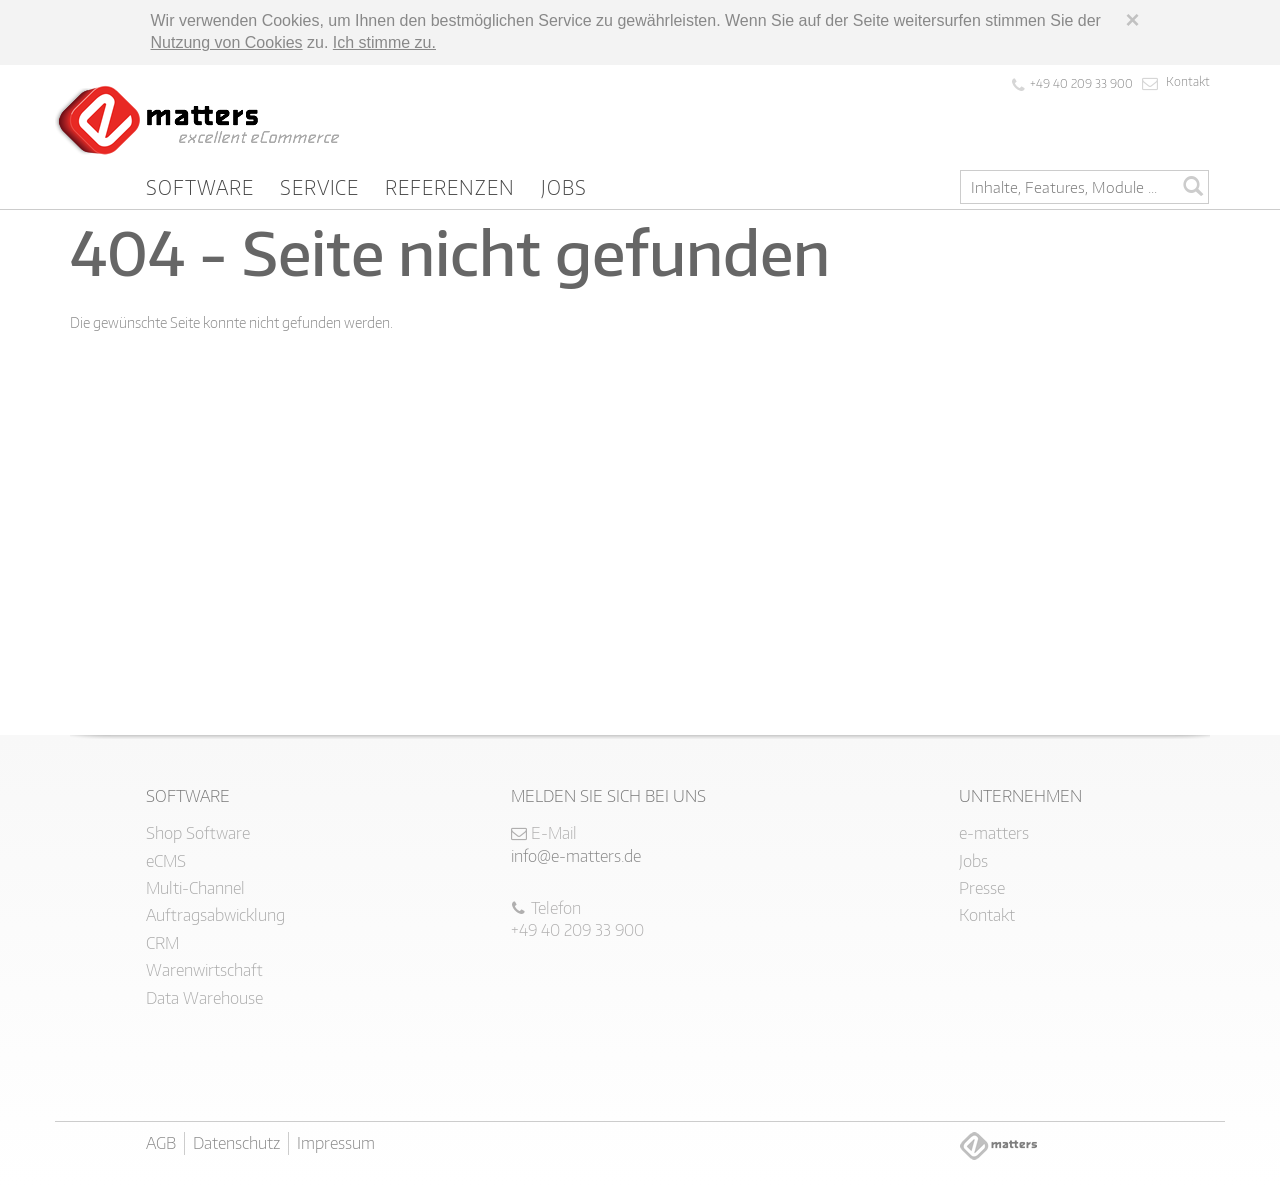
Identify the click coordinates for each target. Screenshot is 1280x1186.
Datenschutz (236, 1143)
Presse (982, 888)
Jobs (564, 187)
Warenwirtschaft (204, 970)
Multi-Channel (195, 888)
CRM (162, 943)
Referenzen (450, 187)
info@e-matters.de (576, 856)
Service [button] (320, 187)
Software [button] (200, 187)
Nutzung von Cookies (227, 42)
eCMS (166, 861)
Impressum (336, 1143)
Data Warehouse (204, 998)
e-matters (994, 833)
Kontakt (1188, 81)
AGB (161, 1143)
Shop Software (198, 833)
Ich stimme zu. (384, 42)
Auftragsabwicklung (215, 915)
